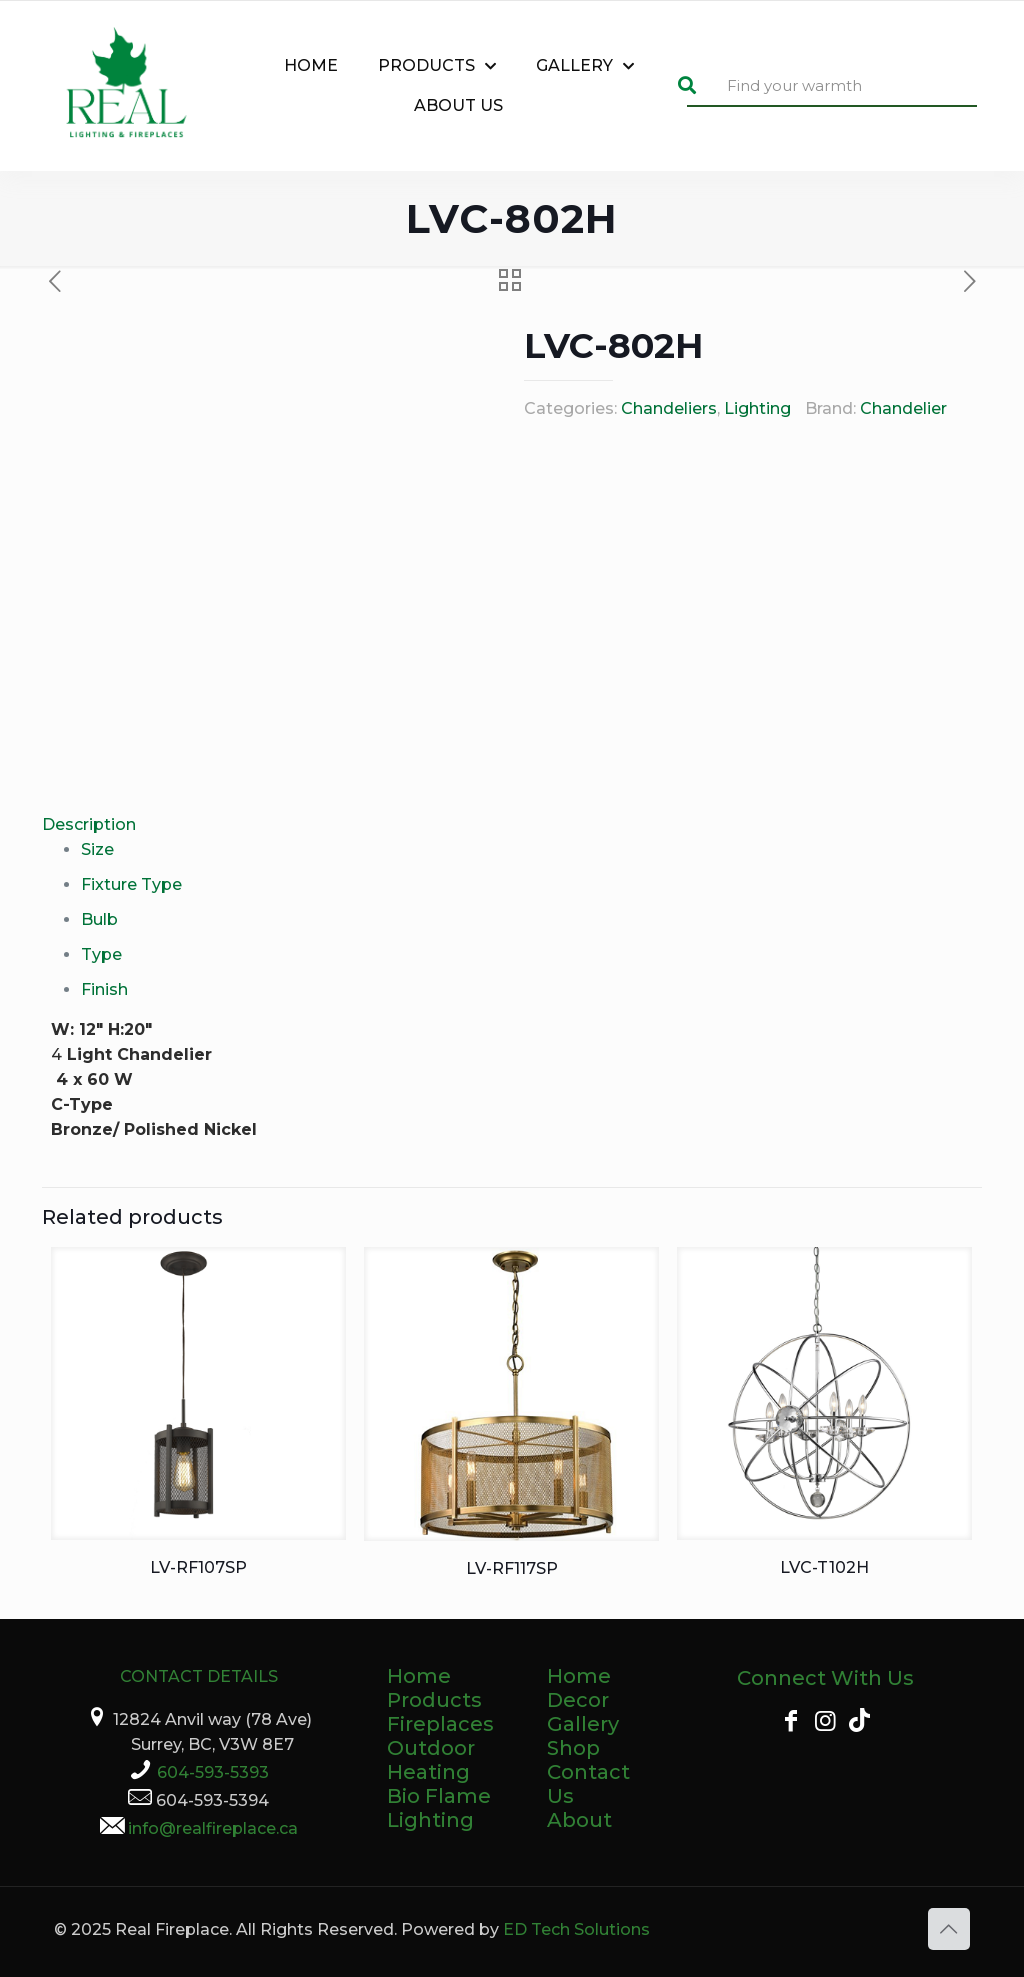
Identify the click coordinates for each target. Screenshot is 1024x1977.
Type (101, 954)
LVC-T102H (824, 1567)
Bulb (99, 919)
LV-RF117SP (512, 1568)
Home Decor (579, 1688)
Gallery (583, 1724)
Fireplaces (440, 1724)
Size (97, 849)
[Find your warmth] (832, 86)
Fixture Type (131, 884)
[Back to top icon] (949, 1929)
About (579, 1820)
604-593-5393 (213, 1772)
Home (419, 1676)
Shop (573, 1748)
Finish (104, 989)
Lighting (757, 408)
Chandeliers (669, 408)
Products (434, 1700)
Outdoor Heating (431, 1760)
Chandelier (903, 408)
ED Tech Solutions (576, 1929)
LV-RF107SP (198, 1567)
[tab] (512, 824)
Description (89, 824)
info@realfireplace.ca (213, 1828)
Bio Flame (439, 1796)
